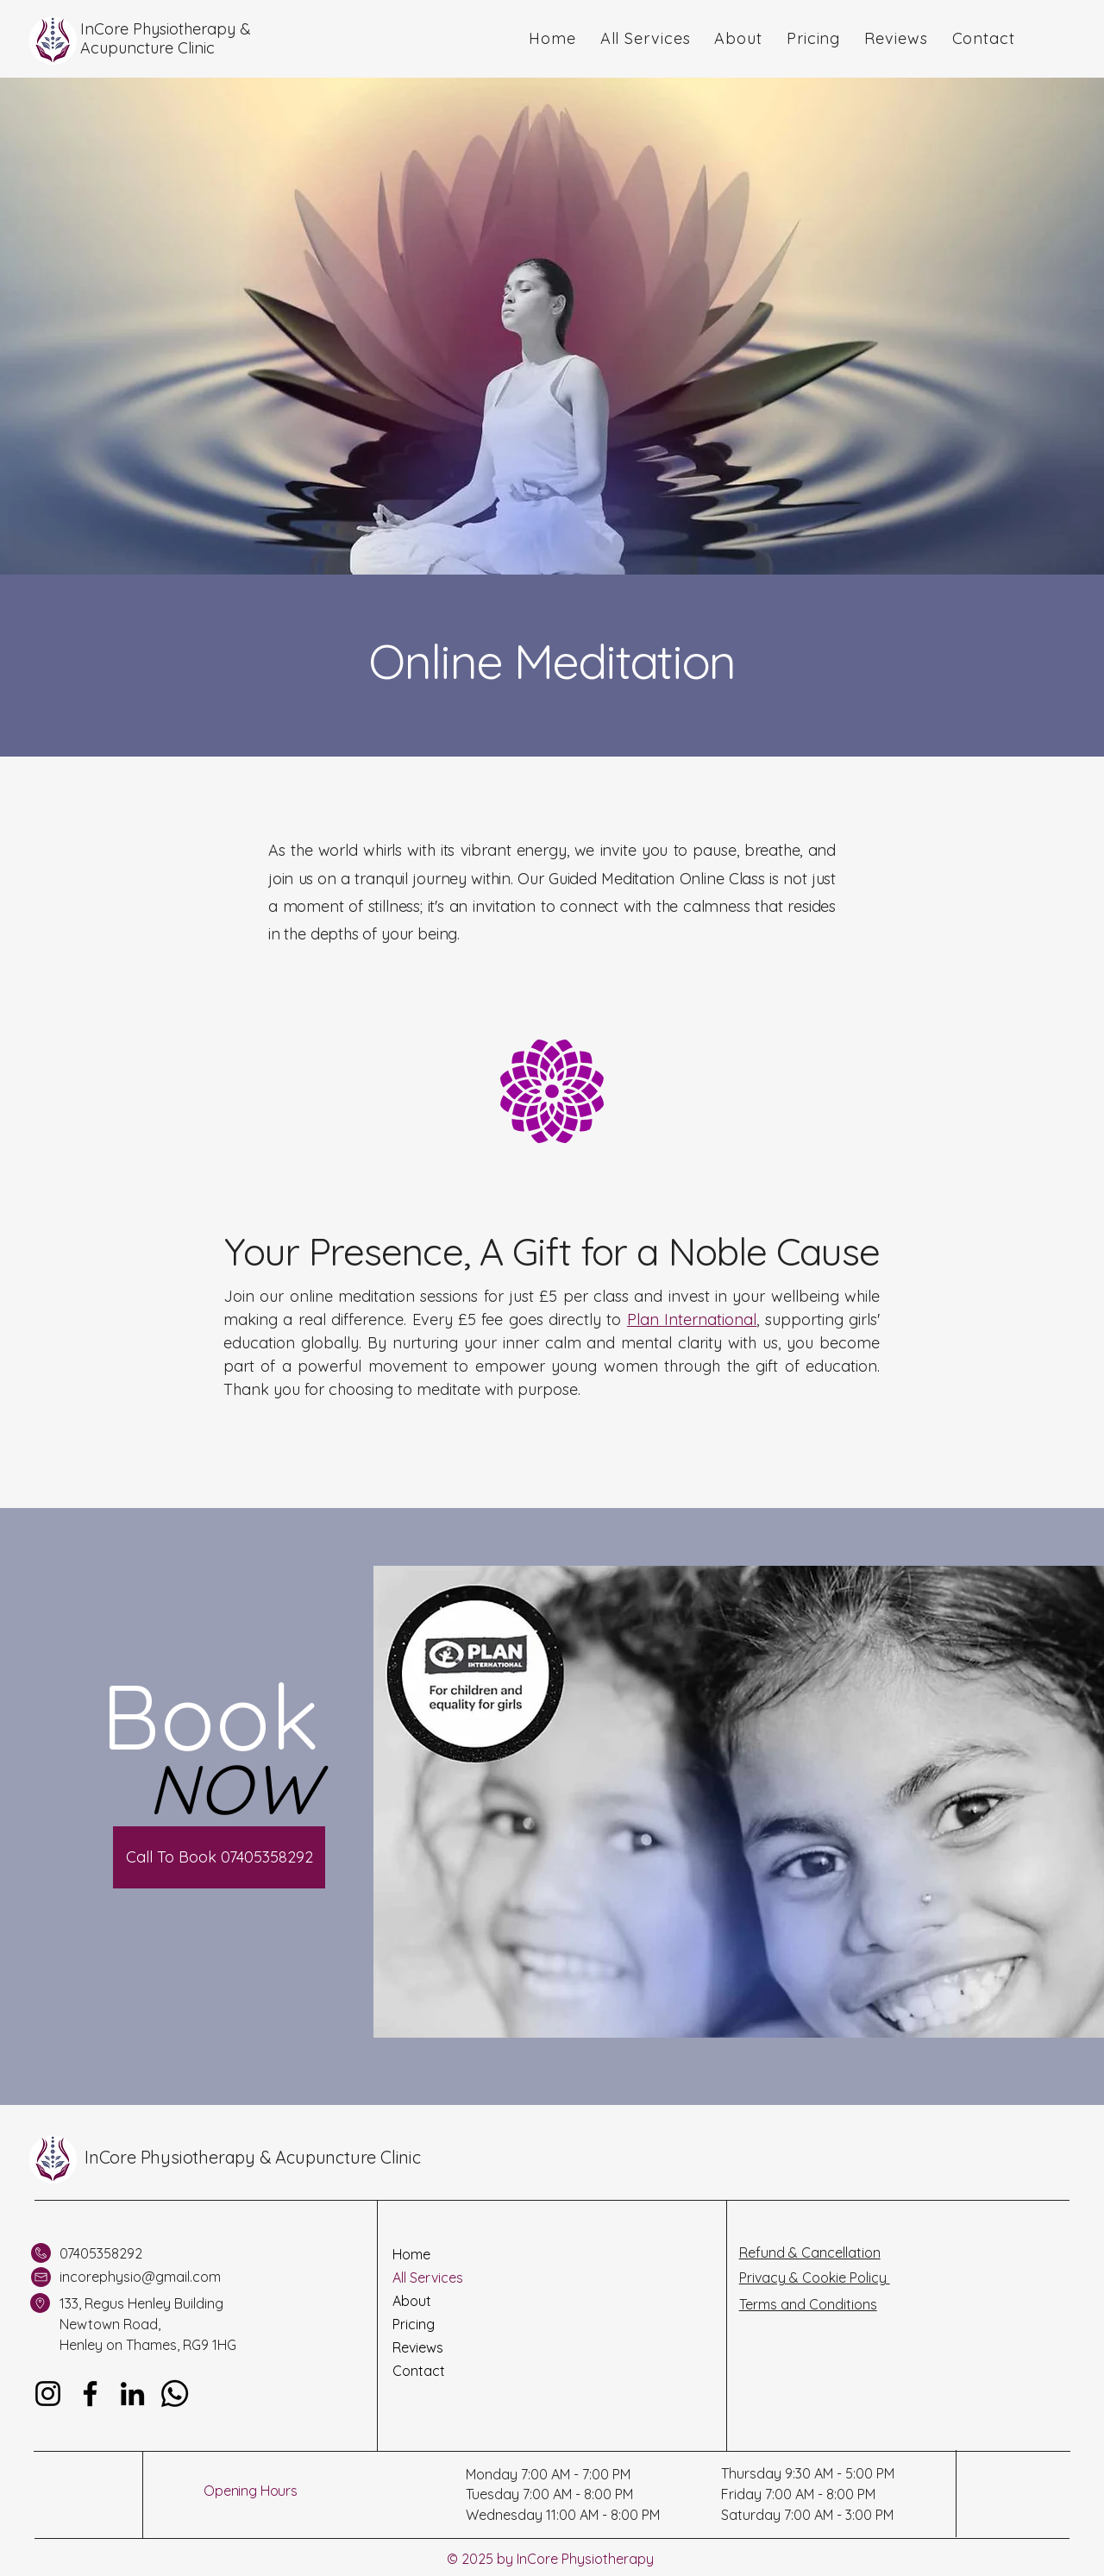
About (411, 2300)
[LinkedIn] (132, 2393)
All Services (427, 2277)
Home (411, 2254)
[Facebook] (90, 2393)
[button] (645, 38)
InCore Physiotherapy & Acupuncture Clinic (253, 2157)
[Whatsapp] (174, 2393)
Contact (418, 2370)
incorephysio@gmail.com (140, 2276)
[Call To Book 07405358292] (219, 1857)
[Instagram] (48, 2393)
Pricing (413, 2324)
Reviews (417, 2347)
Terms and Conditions (808, 2304)
